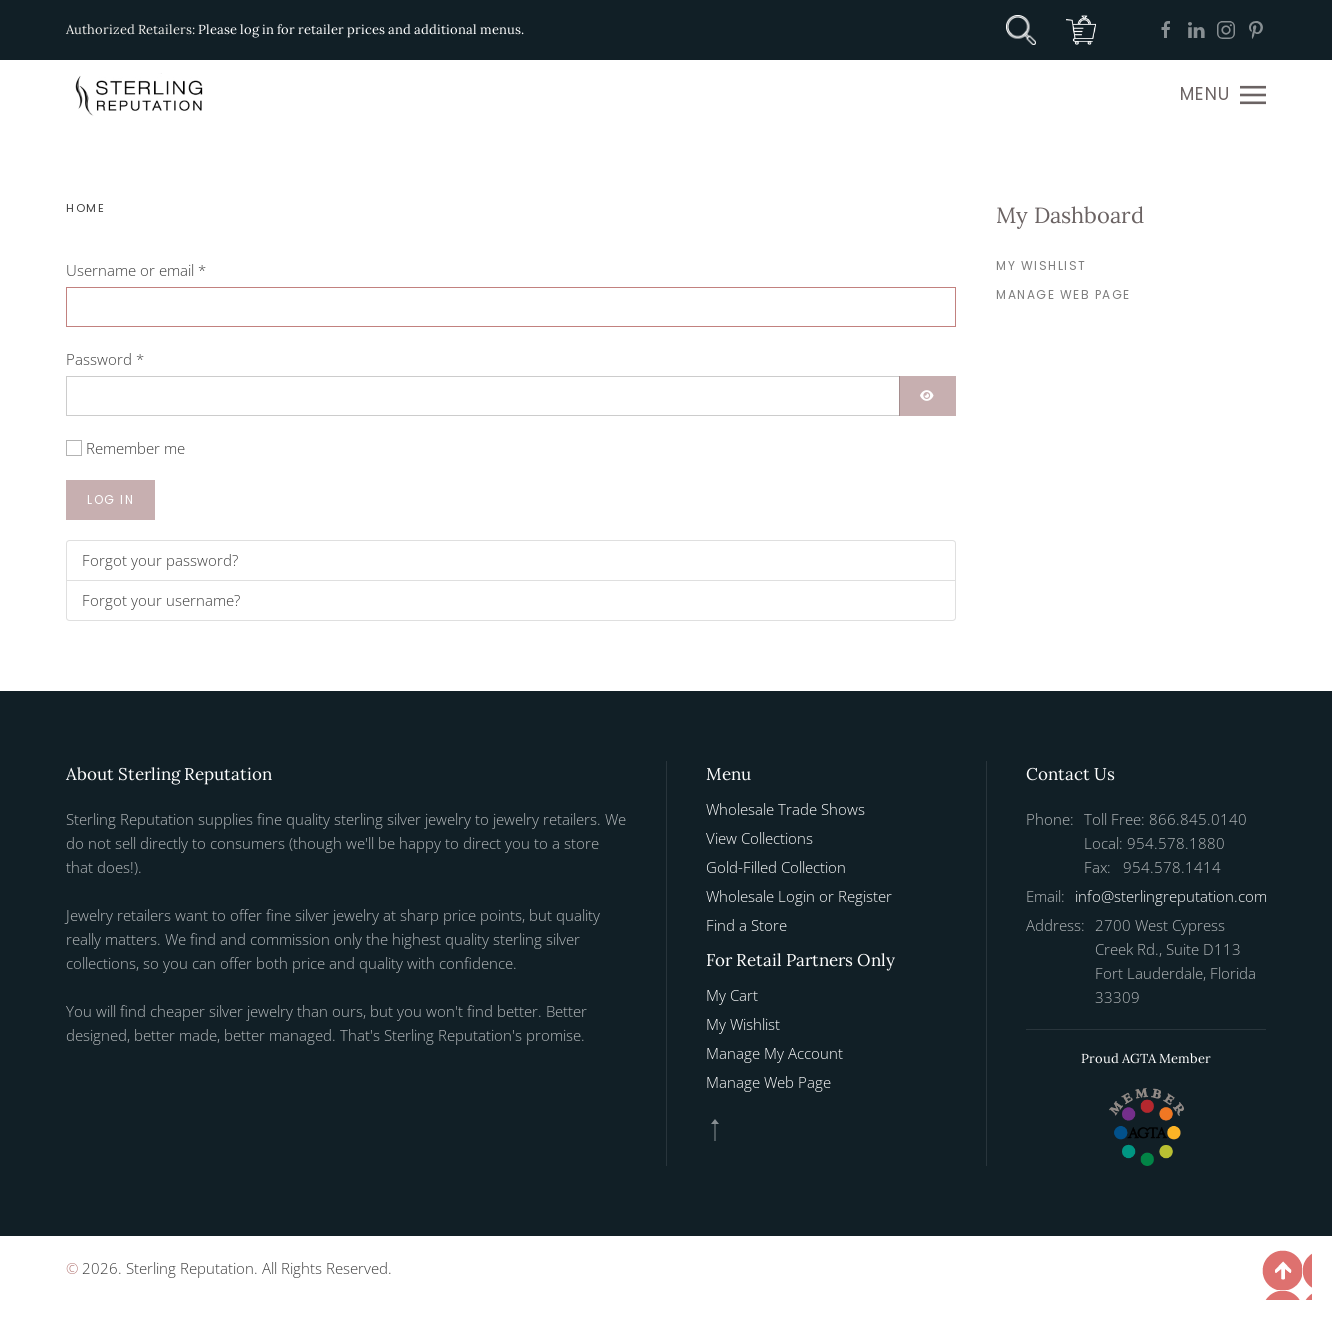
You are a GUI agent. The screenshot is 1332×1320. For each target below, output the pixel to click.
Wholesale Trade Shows (785, 809)
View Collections (759, 838)
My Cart (732, 995)
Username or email (136, 270)
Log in (110, 499)
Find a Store (746, 925)
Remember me (135, 448)
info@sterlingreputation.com (1171, 896)
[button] (1223, 95)
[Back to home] (141, 95)
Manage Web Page (1063, 294)
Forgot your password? (160, 560)
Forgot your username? (161, 600)
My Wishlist (1041, 265)
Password (105, 359)
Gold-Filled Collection (776, 867)
